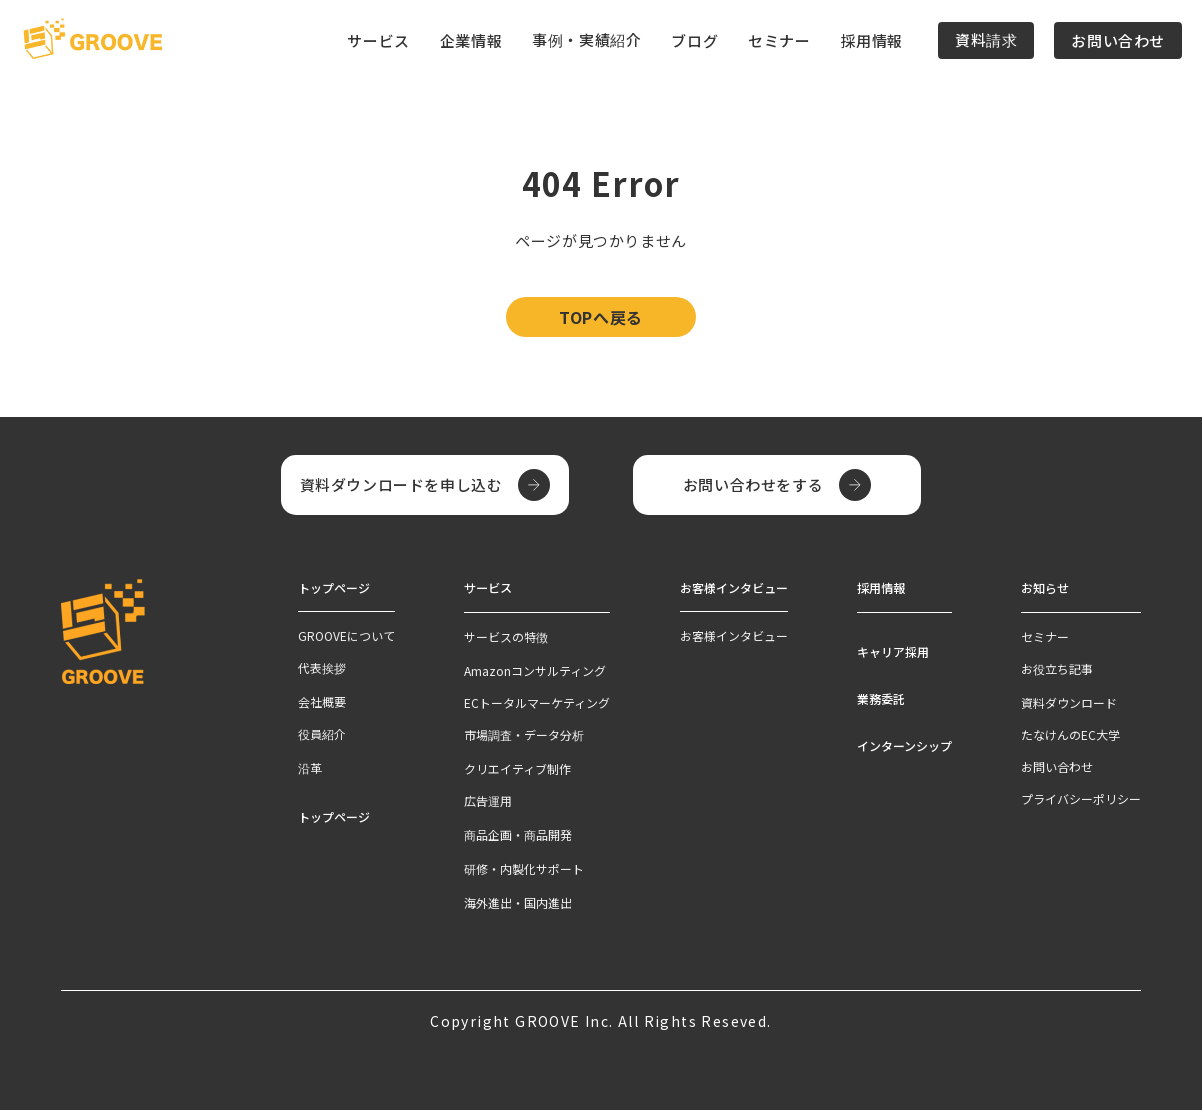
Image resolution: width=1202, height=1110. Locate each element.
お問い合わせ (1118, 40)
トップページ (334, 816)
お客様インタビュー (734, 635)
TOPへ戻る (601, 317)
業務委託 (881, 697)
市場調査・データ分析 (524, 733)
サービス (488, 587)
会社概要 (322, 701)
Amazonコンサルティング (535, 669)
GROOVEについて (346, 635)
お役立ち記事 (1057, 667)
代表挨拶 (322, 667)
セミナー (779, 40)
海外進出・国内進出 (518, 901)
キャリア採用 (893, 650)
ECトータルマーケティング (537, 701)
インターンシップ (904, 744)
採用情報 (872, 40)
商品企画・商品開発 (518, 833)
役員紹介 (322, 733)
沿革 (310, 767)
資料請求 (986, 39)
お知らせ (1045, 587)
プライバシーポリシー (1081, 797)
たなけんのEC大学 (1070, 733)
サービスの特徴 (506, 635)
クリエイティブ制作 (517, 767)
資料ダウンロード (1069, 701)
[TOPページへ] (92, 40)
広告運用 (488, 799)
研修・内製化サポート (524, 867)
